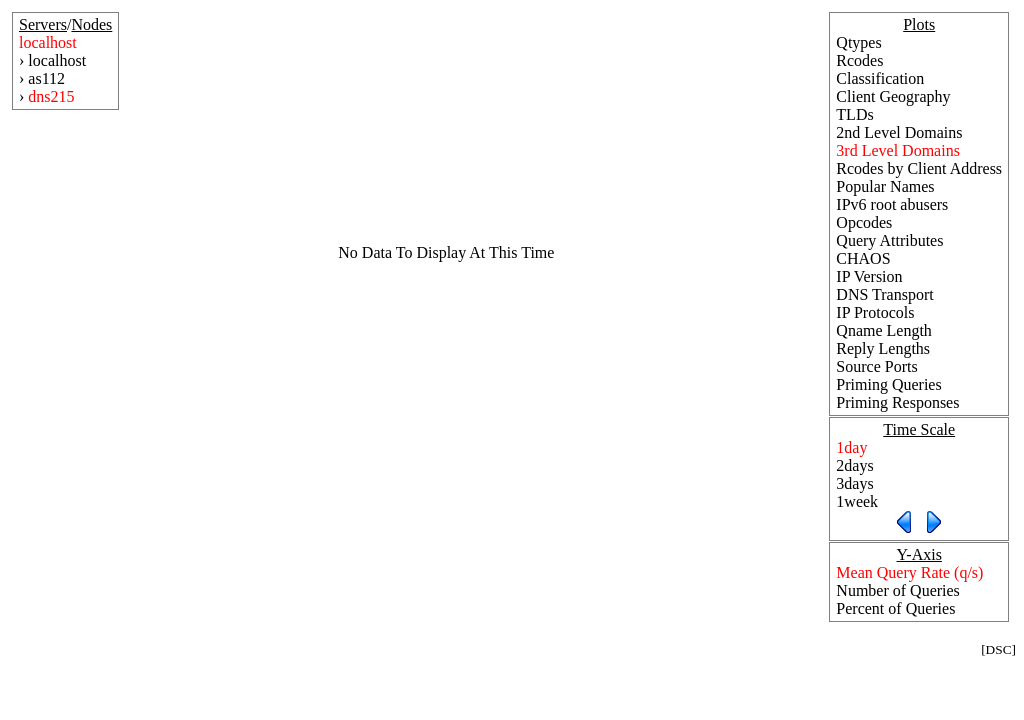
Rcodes (859, 60)
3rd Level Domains (898, 150)
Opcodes (864, 222)
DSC (999, 649)
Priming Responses (897, 402)
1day (851, 447)
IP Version (869, 276)
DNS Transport (884, 294)
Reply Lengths (883, 348)
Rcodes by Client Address (919, 168)
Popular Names (885, 186)
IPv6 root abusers (892, 204)
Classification (880, 78)
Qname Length (884, 330)
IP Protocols (875, 312)
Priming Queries (888, 384)
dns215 (51, 96)
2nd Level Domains (899, 132)
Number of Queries (898, 590)
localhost (48, 42)
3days (854, 483)
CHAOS (863, 258)
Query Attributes (889, 240)
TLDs (854, 114)
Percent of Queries (895, 608)
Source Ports (876, 366)
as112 (46, 78)
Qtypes (858, 42)
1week (857, 501)
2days (854, 465)
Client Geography (893, 96)
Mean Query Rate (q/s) (909, 572)
